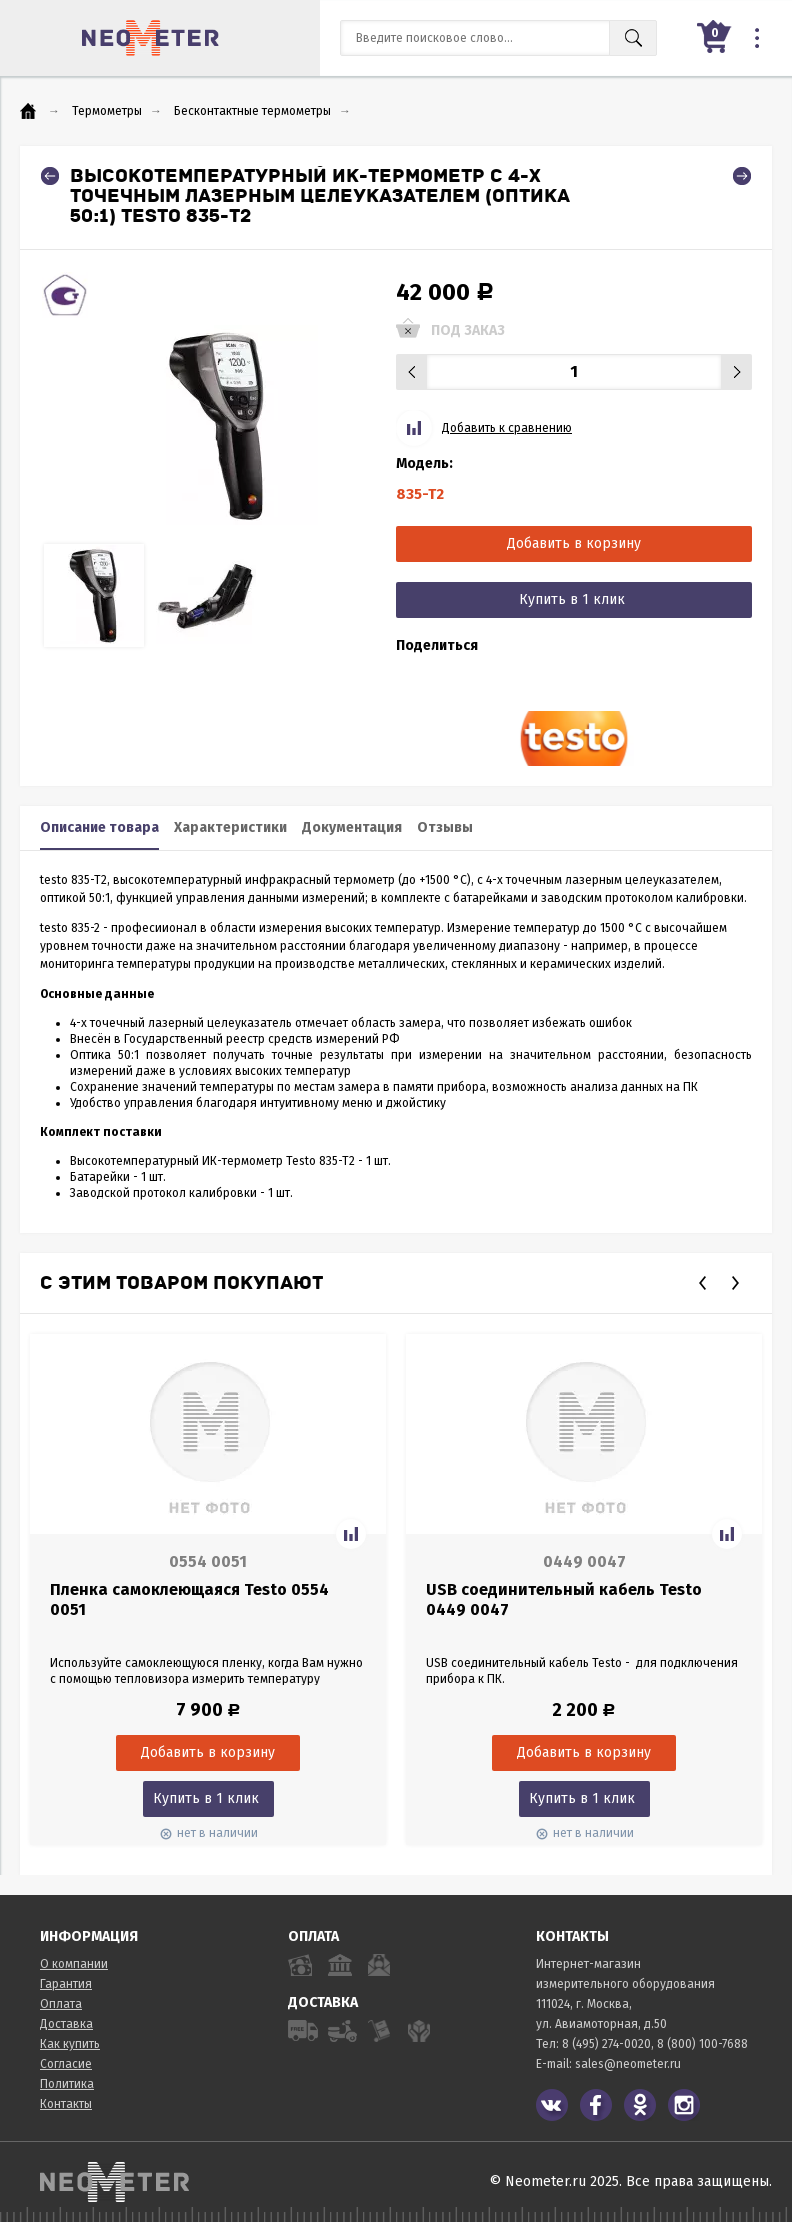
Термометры (107, 111)
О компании (74, 1964)
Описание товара (99, 827)
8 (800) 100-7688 (702, 2044)
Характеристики (230, 827)
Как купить (70, 2044)
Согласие (66, 2064)
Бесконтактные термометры (252, 111)
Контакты (66, 2104)
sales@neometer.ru (628, 2064)
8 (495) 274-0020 (606, 2044)
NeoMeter (150, 38)
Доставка (66, 2024)
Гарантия (66, 1984)
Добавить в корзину (574, 543)
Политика (67, 2084)
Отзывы (445, 827)
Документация (352, 827)
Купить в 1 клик (572, 599)
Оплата (61, 2004)
